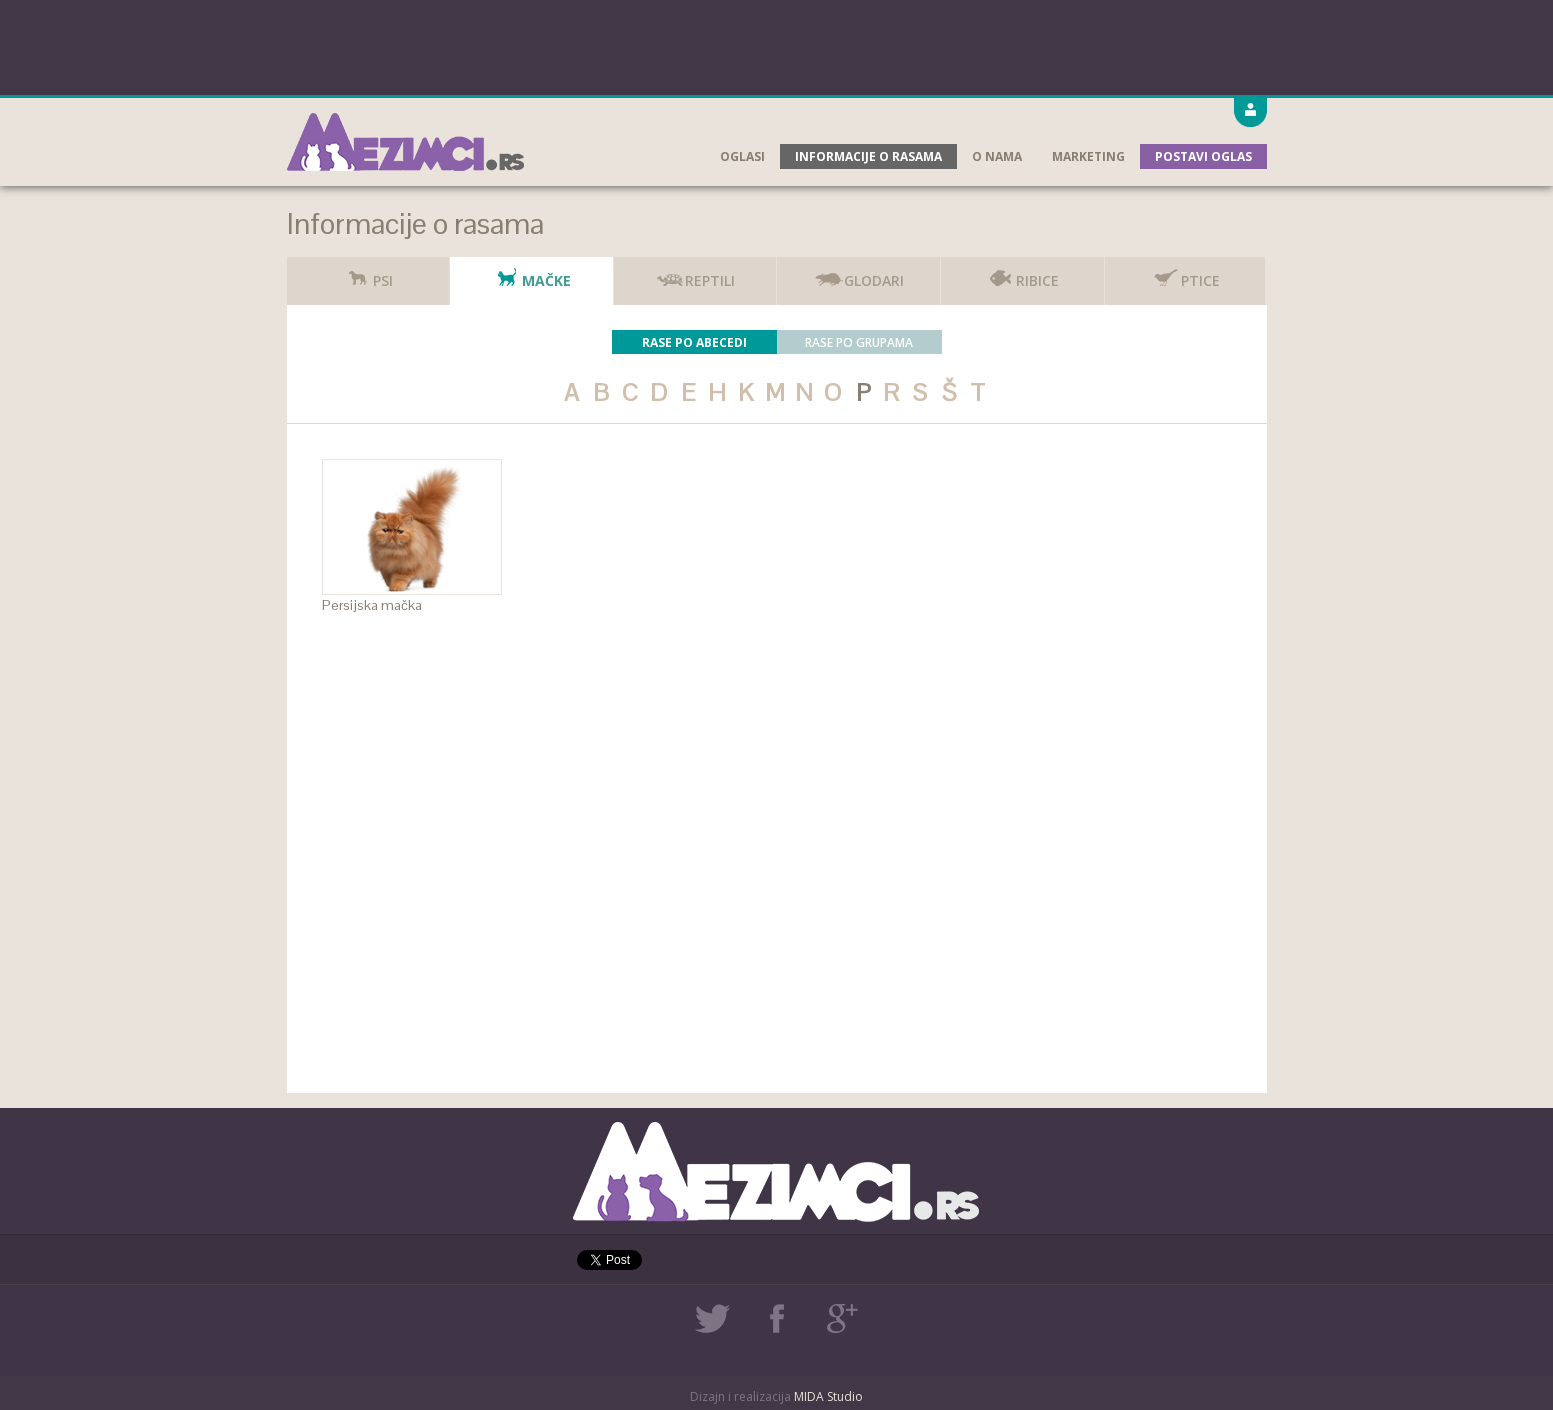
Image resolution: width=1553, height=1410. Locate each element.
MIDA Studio (828, 1396)
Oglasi (742, 156)
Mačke (531, 273)
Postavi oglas (1203, 156)
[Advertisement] (777, 45)
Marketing (1088, 156)
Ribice (1022, 273)
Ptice (1185, 273)
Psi (368, 273)
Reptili (695, 273)
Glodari (859, 273)
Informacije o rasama (868, 156)
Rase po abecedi (694, 342)
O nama (997, 156)
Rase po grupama (859, 342)
